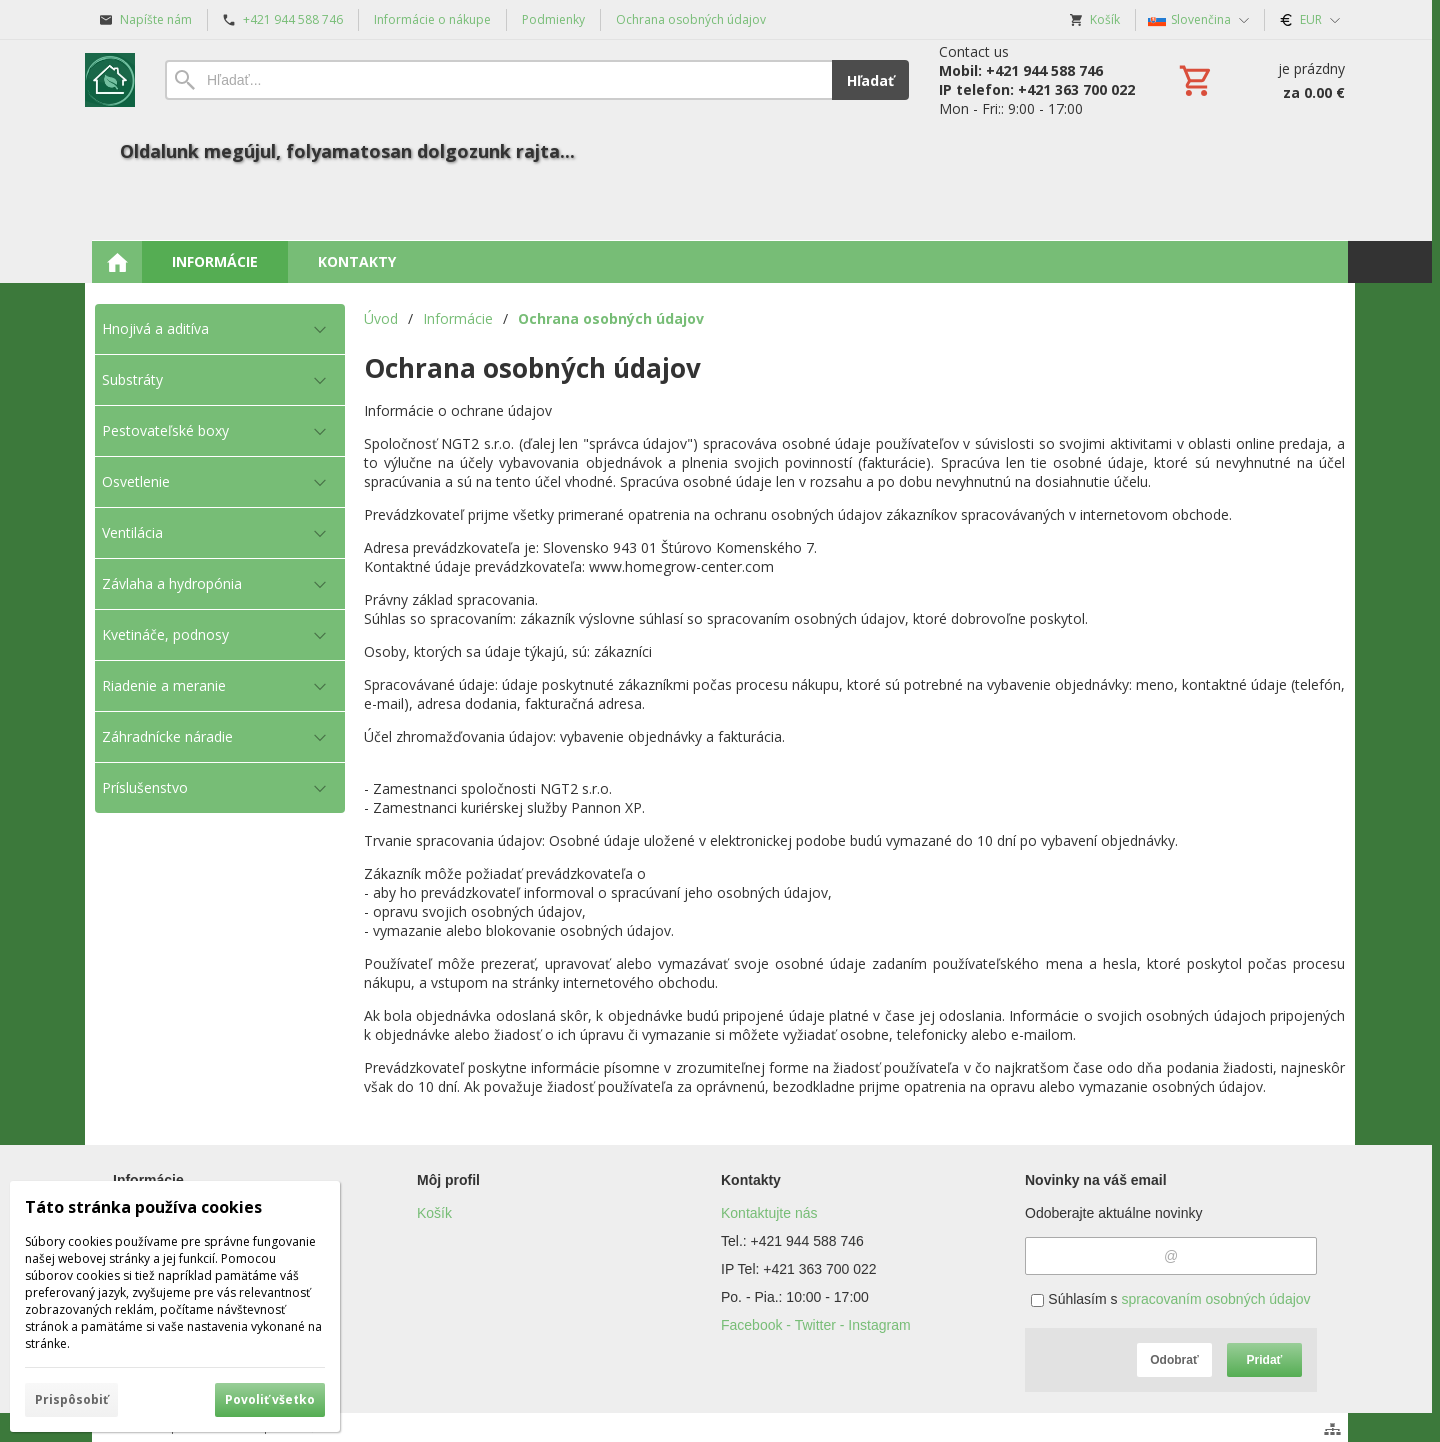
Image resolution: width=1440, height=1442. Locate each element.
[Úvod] (110, 80)
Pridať (1265, 1360)
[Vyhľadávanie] (498, 80)
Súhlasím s (1170, 1299)
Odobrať (1174, 1360)
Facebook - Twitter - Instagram (816, 1325)
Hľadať (870, 80)
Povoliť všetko (270, 1399)
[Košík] (1260, 80)
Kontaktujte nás (769, 1213)
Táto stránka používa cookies (143, 1207)
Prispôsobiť (71, 1399)
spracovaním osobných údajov (1215, 1299)
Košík (434, 1213)
